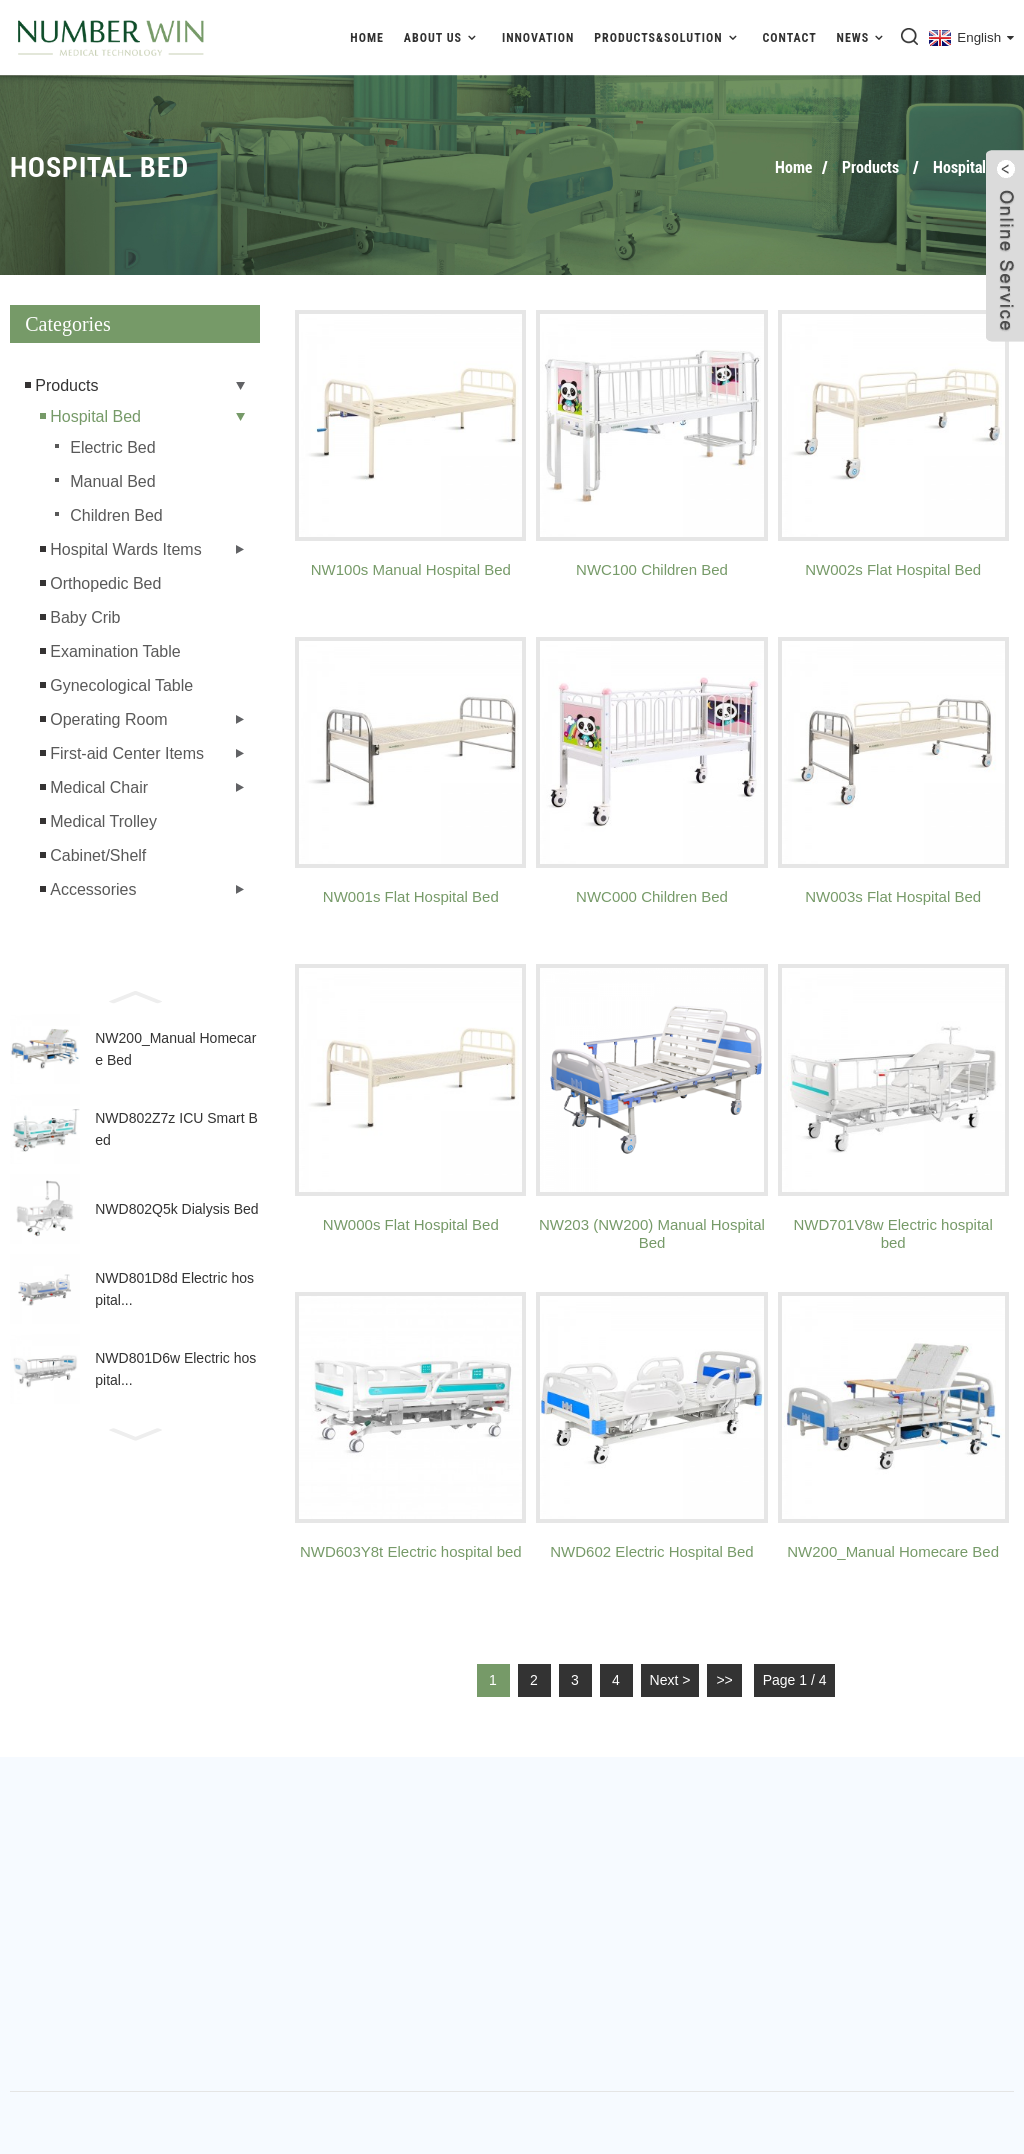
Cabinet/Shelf (98, 855)
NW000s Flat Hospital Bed (411, 1224)
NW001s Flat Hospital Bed (411, 896)
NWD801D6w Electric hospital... (175, 1369)
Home (367, 38)
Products (870, 167)
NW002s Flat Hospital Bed (893, 569)
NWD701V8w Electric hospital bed (893, 1233)
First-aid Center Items (127, 753)
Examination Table (115, 651)
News (863, 37)
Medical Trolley (103, 821)
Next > (670, 1680)
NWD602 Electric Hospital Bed (651, 1551)
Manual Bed (112, 481)
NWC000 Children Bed (652, 896)
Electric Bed (112, 447)
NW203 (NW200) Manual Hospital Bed (652, 1233)
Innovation (538, 38)
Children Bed (116, 515)
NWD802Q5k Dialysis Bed (176, 1209)
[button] (135, 995)
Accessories (93, 889)
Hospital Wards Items (125, 549)
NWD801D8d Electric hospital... (174, 1289)
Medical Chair (99, 787)
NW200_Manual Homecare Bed (175, 1049)
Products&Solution (668, 37)
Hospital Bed (973, 167)
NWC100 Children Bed (652, 569)
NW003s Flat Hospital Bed (893, 896)
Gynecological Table (121, 685)
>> (724, 1680)
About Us (443, 37)
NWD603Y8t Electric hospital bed (411, 1551)
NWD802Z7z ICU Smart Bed (176, 1129)
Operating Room (108, 719)
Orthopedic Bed (105, 583)
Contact (789, 38)
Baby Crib (85, 617)
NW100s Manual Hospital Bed (411, 569)
